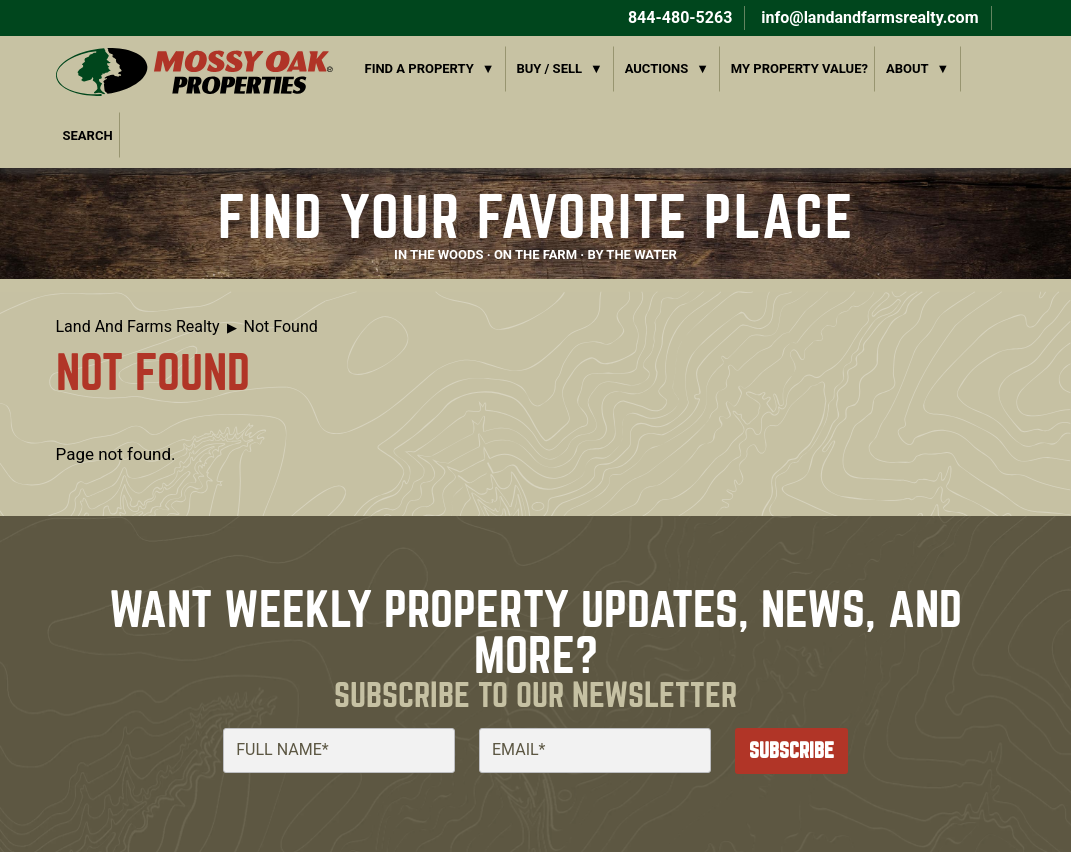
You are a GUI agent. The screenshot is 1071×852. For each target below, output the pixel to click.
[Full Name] (339, 750)
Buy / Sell (549, 68)
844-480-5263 (678, 17)
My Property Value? (799, 68)
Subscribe (791, 750)
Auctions (657, 68)
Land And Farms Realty (138, 326)
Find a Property (419, 68)
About (907, 68)
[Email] (595, 750)
